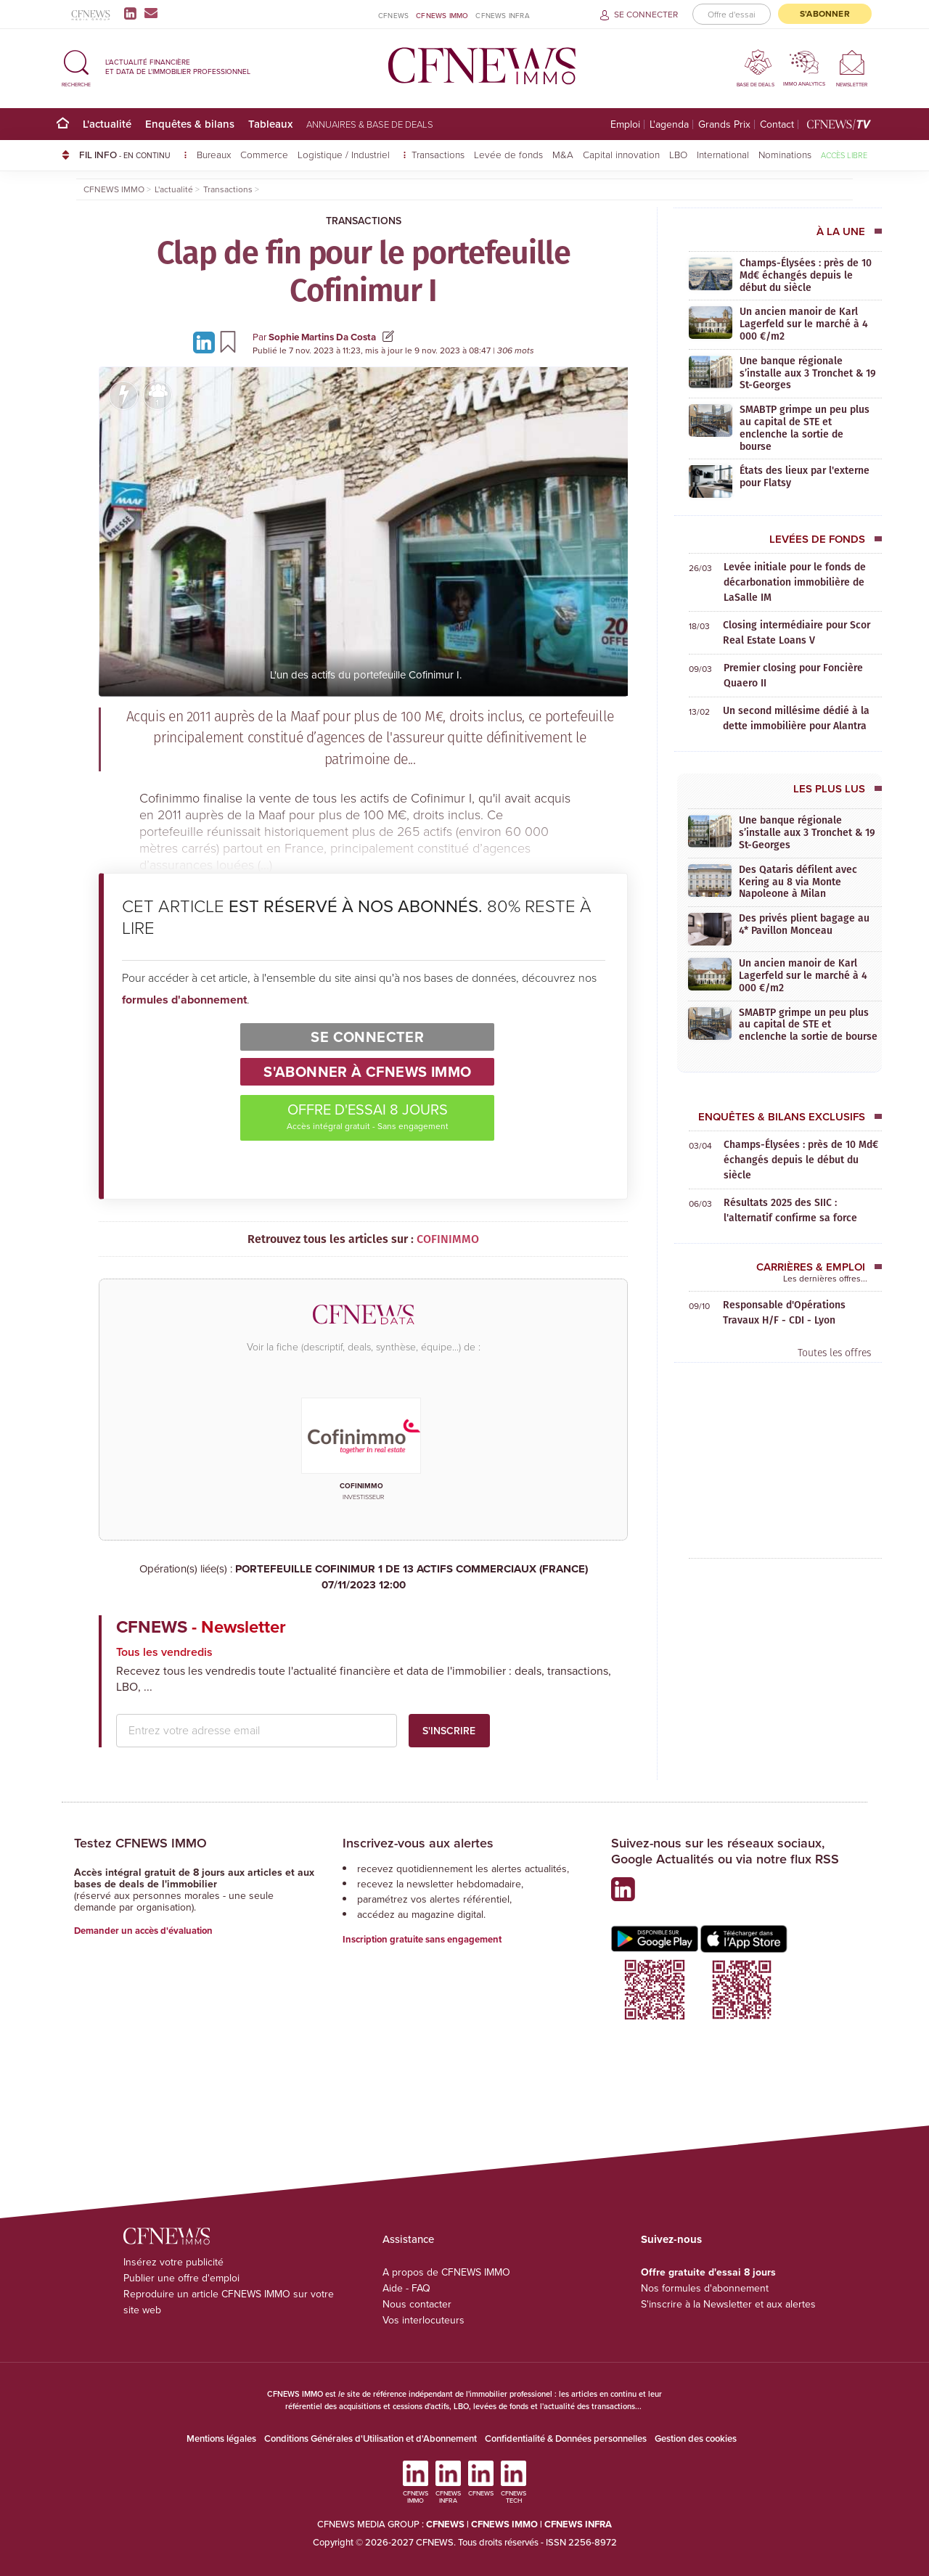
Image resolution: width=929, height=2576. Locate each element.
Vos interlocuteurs (423, 2320)
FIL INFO (133, 154)
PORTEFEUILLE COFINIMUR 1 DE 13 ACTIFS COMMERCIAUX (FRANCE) (363, 1577)
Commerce (264, 154)
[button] (76, 66)
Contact (777, 124)
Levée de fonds (508, 154)
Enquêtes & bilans (189, 123)
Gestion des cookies (696, 2438)
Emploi (625, 124)
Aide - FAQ (406, 2288)
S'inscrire (448, 1730)
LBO (678, 154)
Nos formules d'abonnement (705, 2288)
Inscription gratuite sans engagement (422, 1939)
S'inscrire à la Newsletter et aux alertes (728, 2304)
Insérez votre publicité (173, 2262)
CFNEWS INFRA (502, 15)
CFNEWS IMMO (442, 15)
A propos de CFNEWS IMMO (446, 2272)
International (723, 154)
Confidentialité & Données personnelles (566, 2438)
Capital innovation (621, 154)
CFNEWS (393, 15)
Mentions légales (221, 2438)
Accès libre (844, 154)
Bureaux (214, 154)
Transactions (438, 154)
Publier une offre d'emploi (181, 2278)
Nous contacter (416, 2304)
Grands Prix (724, 124)
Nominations (784, 154)
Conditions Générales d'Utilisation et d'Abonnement (370, 2438)
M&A (562, 154)
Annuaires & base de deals (369, 124)
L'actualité (107, 123)
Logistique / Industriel (345, 154)
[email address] (256, 1730)
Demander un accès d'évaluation (143, 1930)
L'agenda (669, 124)
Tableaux (270, 123)
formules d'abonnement (184, 999)
